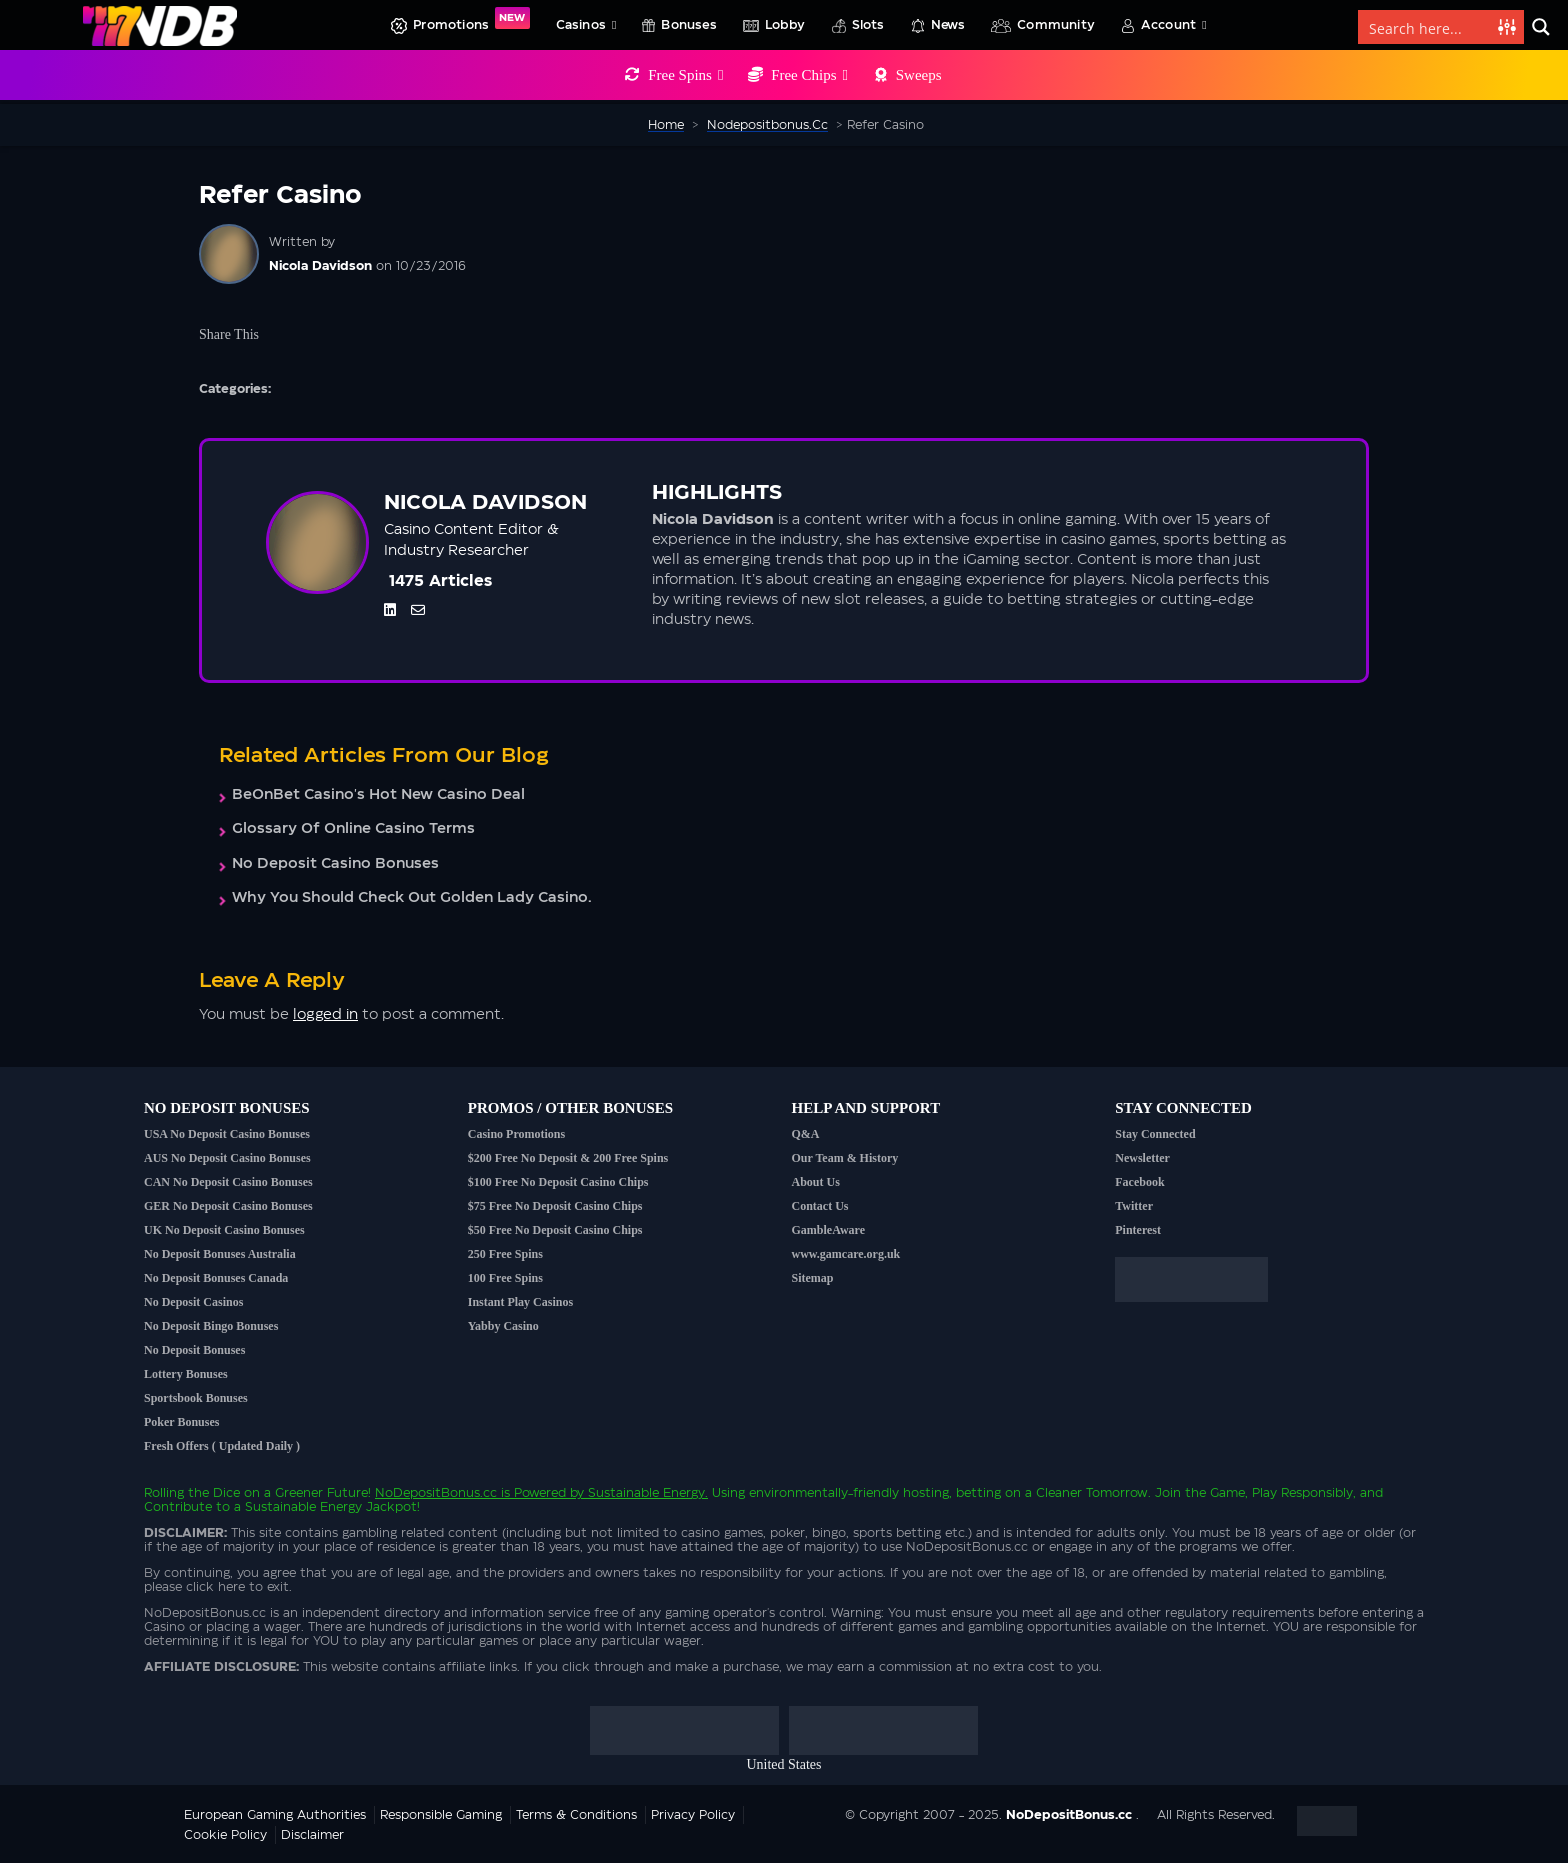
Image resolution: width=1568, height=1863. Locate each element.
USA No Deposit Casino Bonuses (227, 1134)
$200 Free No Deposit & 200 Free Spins (568, 1158)
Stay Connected (1155, 1134)
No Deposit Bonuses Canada (216, 1278)
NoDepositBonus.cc (436, 1493)
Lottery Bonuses (186, 1374)
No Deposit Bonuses (194, 1350)
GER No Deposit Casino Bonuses (228, 1206)
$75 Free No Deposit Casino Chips (555, 1206)
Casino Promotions (516, 1134)
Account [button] (1174, 25)
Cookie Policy (225, 1835)
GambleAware (829, 1230)
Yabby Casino (503, 1326)
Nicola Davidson (320, 266)
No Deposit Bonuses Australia (220, 1254)
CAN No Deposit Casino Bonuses (228, 1182)
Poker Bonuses (181, 1422)
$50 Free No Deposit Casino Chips (555, 1230)
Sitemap (813, 1278)
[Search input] (1429, 27)
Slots (868, 25)
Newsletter (1142, 1158)
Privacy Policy (693, 1815)
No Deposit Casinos (193, 1302)
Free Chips (809, 75)
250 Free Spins (505, 1254)
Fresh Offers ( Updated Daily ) (222, 1446)
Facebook (1139, 1182)
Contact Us (820, 1206)
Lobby (785, 25)
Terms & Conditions (576, 1815)
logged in (325, 1015)
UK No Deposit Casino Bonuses (224, 1230)
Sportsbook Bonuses (196, 1398)
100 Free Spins (505, 1278)
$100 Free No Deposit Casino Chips (558, 1182)
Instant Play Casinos (520, 1302)
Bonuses (688, 25)
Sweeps (919, 75)
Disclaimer (312, 1835)
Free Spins (685, 75)
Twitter (1134, 1206)
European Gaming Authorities (275, 1815)
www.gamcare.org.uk (846, 1254)
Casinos (586, 25)
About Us (816, 1182)
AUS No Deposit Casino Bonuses (227, 1158)
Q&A (806, 1134)
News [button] (948, 25)
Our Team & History (845, 1158)
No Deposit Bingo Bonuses (211, 1326)
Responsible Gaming (441, 1815)
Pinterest (1138, 1230)
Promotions (471, 19)
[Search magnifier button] (1541, 27)
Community (1056, 25)
